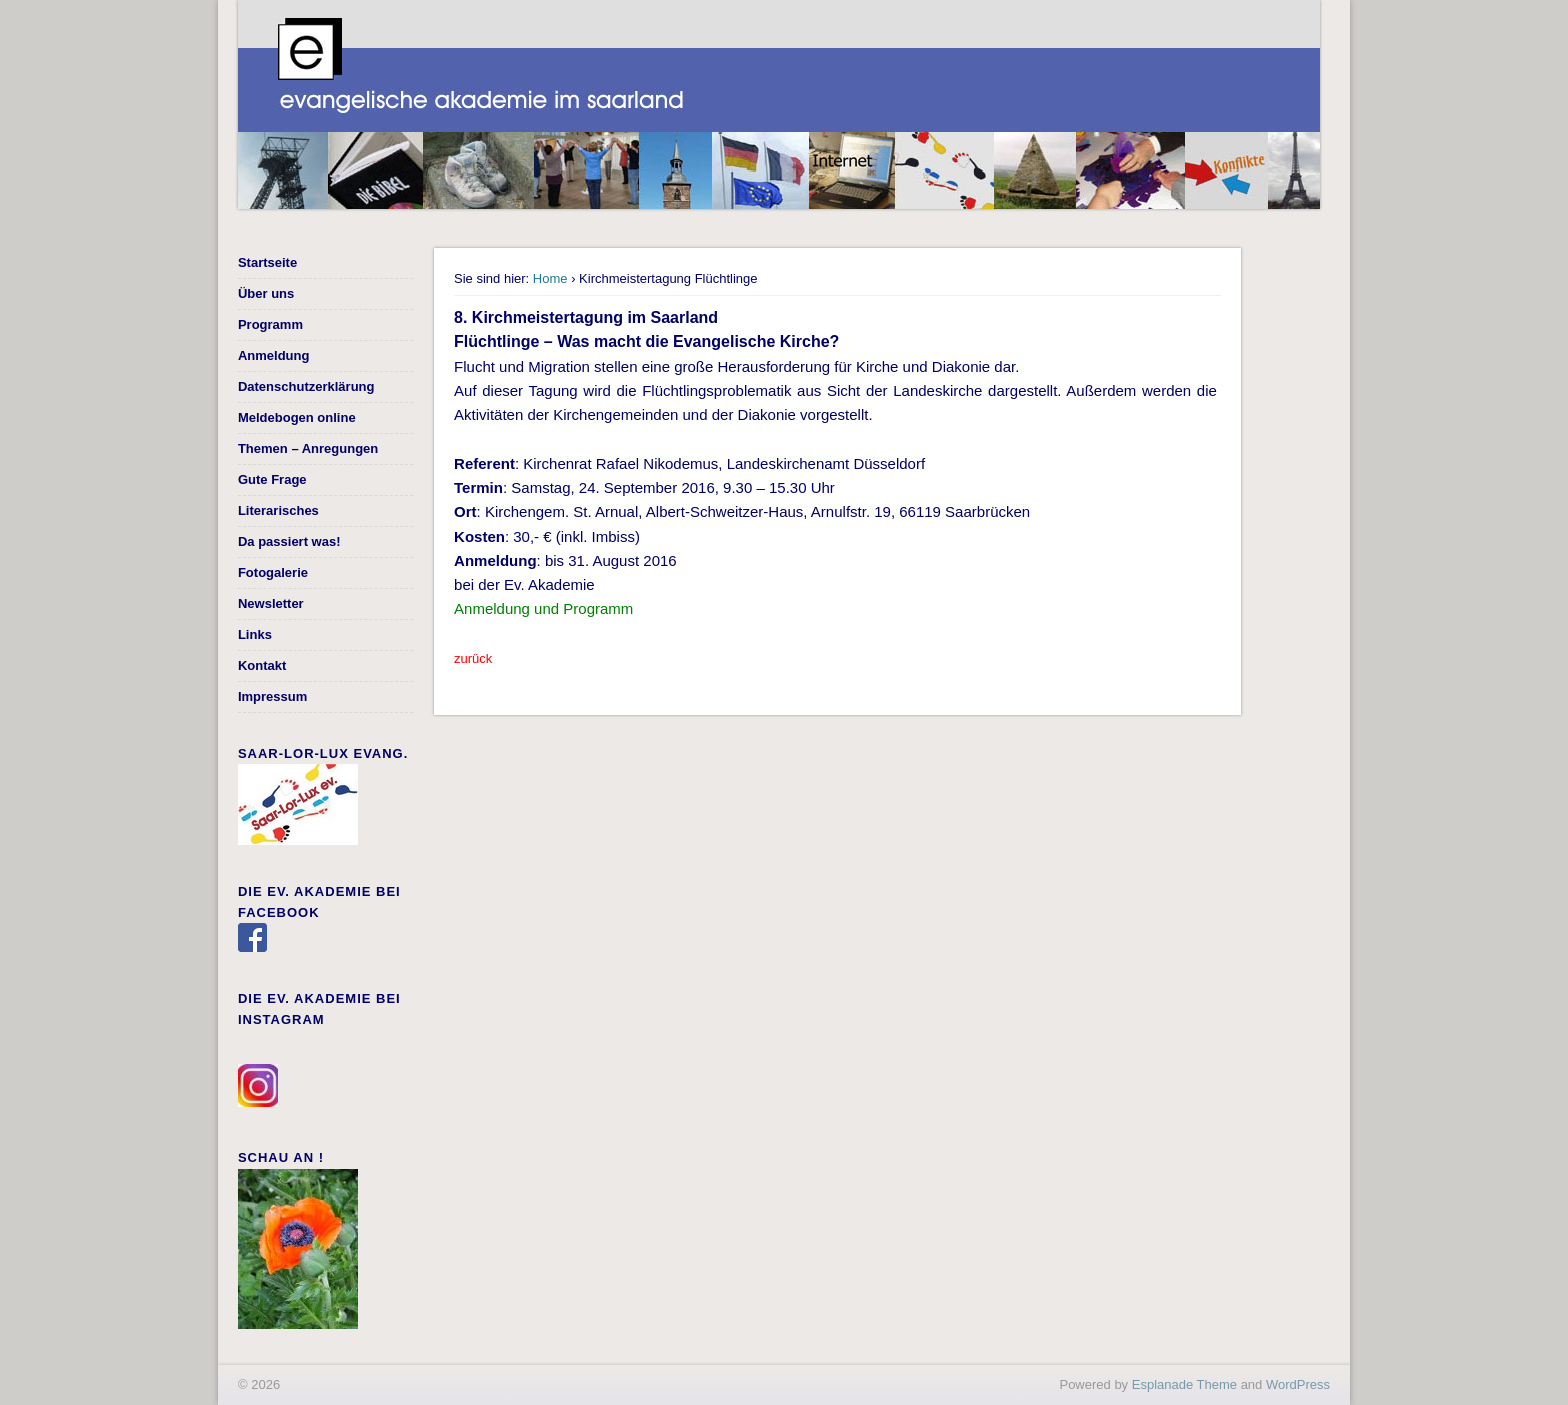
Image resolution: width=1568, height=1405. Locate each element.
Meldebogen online (297, 417)
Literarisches (278, 510)
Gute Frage (272, 479)
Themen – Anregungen (308, 448)
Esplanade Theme (1184, 1384)
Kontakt (262, 665)
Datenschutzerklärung (306, 386)
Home (550, 278)
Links (255, 634)
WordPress (1298, 1384)
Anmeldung (274, 355)
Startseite (267, 262)
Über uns (266, 293)
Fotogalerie (273, 572)
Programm (270, 324)
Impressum (272, 696)
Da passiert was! (289, 541)
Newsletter (271, 603)
